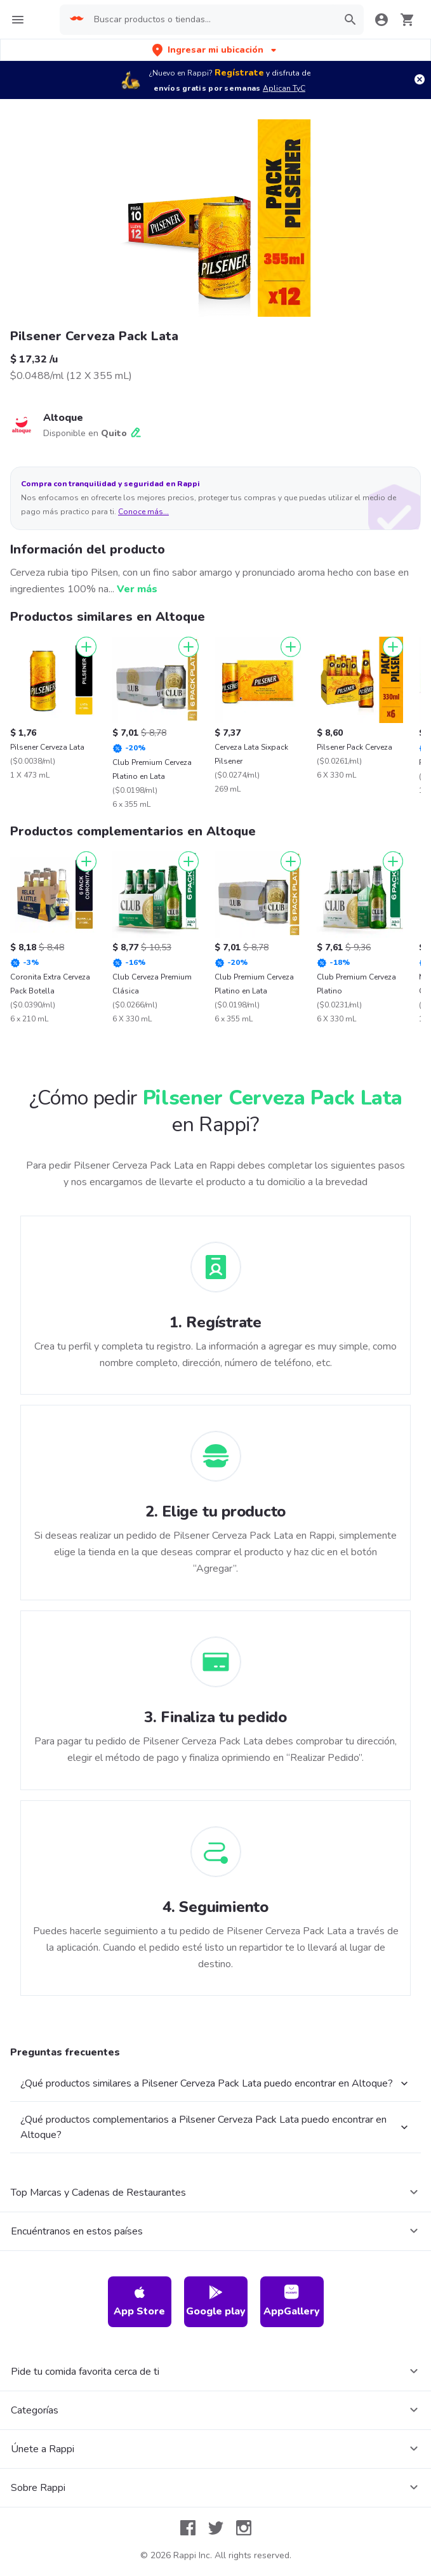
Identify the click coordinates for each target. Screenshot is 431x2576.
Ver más (137, 589)
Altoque (63, 418)
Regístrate (239, 73)
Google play (216, 2301)
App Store (139, 2301)
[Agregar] (86, 647)
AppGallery (291, 2301)
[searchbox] (211, 19)
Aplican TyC (284, 88)
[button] (215, 49)
